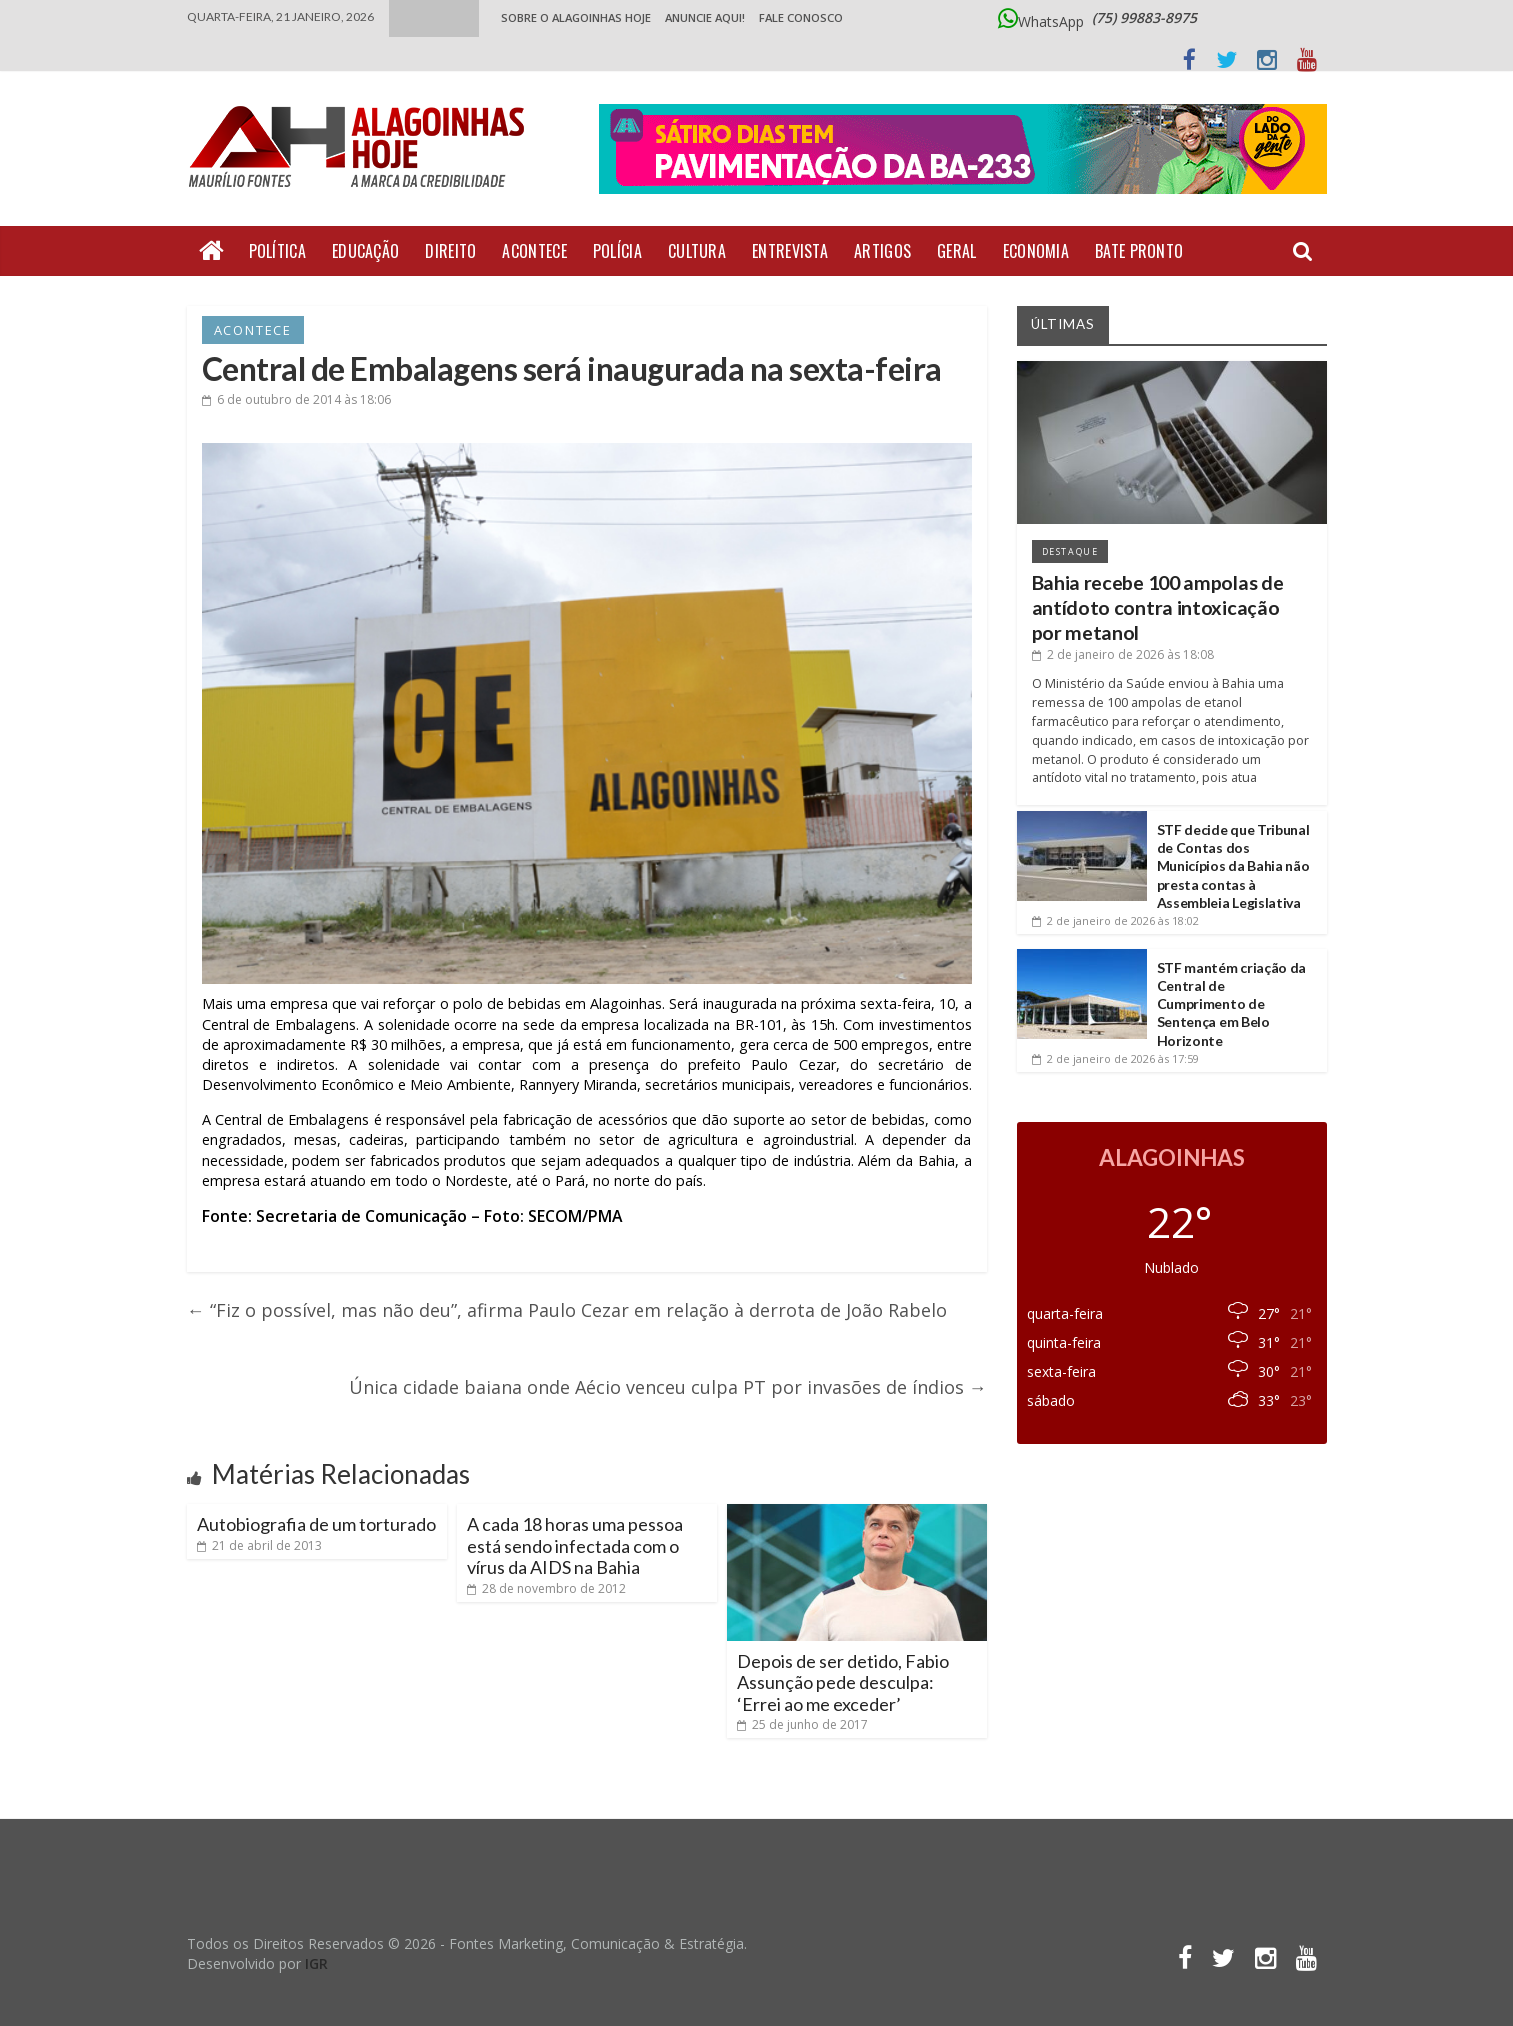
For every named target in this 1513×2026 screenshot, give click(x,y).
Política (277, 251)
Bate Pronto (1139, 251)
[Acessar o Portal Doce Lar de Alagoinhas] (963, 158)
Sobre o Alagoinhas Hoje (576, 17)
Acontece (534, 251)
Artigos (882, 251)
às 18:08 (1123, 654)
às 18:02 (1115, 920)
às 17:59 (1115, 1058)
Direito (450, 251)
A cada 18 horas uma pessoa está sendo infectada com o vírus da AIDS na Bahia (575, 1545)
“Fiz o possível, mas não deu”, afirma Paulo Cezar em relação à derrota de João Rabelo (567, 1310)
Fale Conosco (801, 17)
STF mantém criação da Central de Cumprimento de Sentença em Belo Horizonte (1232, 1004)
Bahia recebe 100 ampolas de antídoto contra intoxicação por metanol (1158, 608)
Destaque (1070, 551)
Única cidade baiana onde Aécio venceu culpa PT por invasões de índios (668, 1387)
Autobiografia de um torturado (316, 1524)
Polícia (617, 251)
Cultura (697, 251)
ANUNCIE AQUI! (705, 17)
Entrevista (790, 251)
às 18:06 (296, 399)
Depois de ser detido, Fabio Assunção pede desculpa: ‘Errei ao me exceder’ (843, 1682)
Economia (1036, 251)
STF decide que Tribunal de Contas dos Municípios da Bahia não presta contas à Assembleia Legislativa (1233, 866)
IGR (316, 1963)
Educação (365, 251)
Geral (957, 251)
